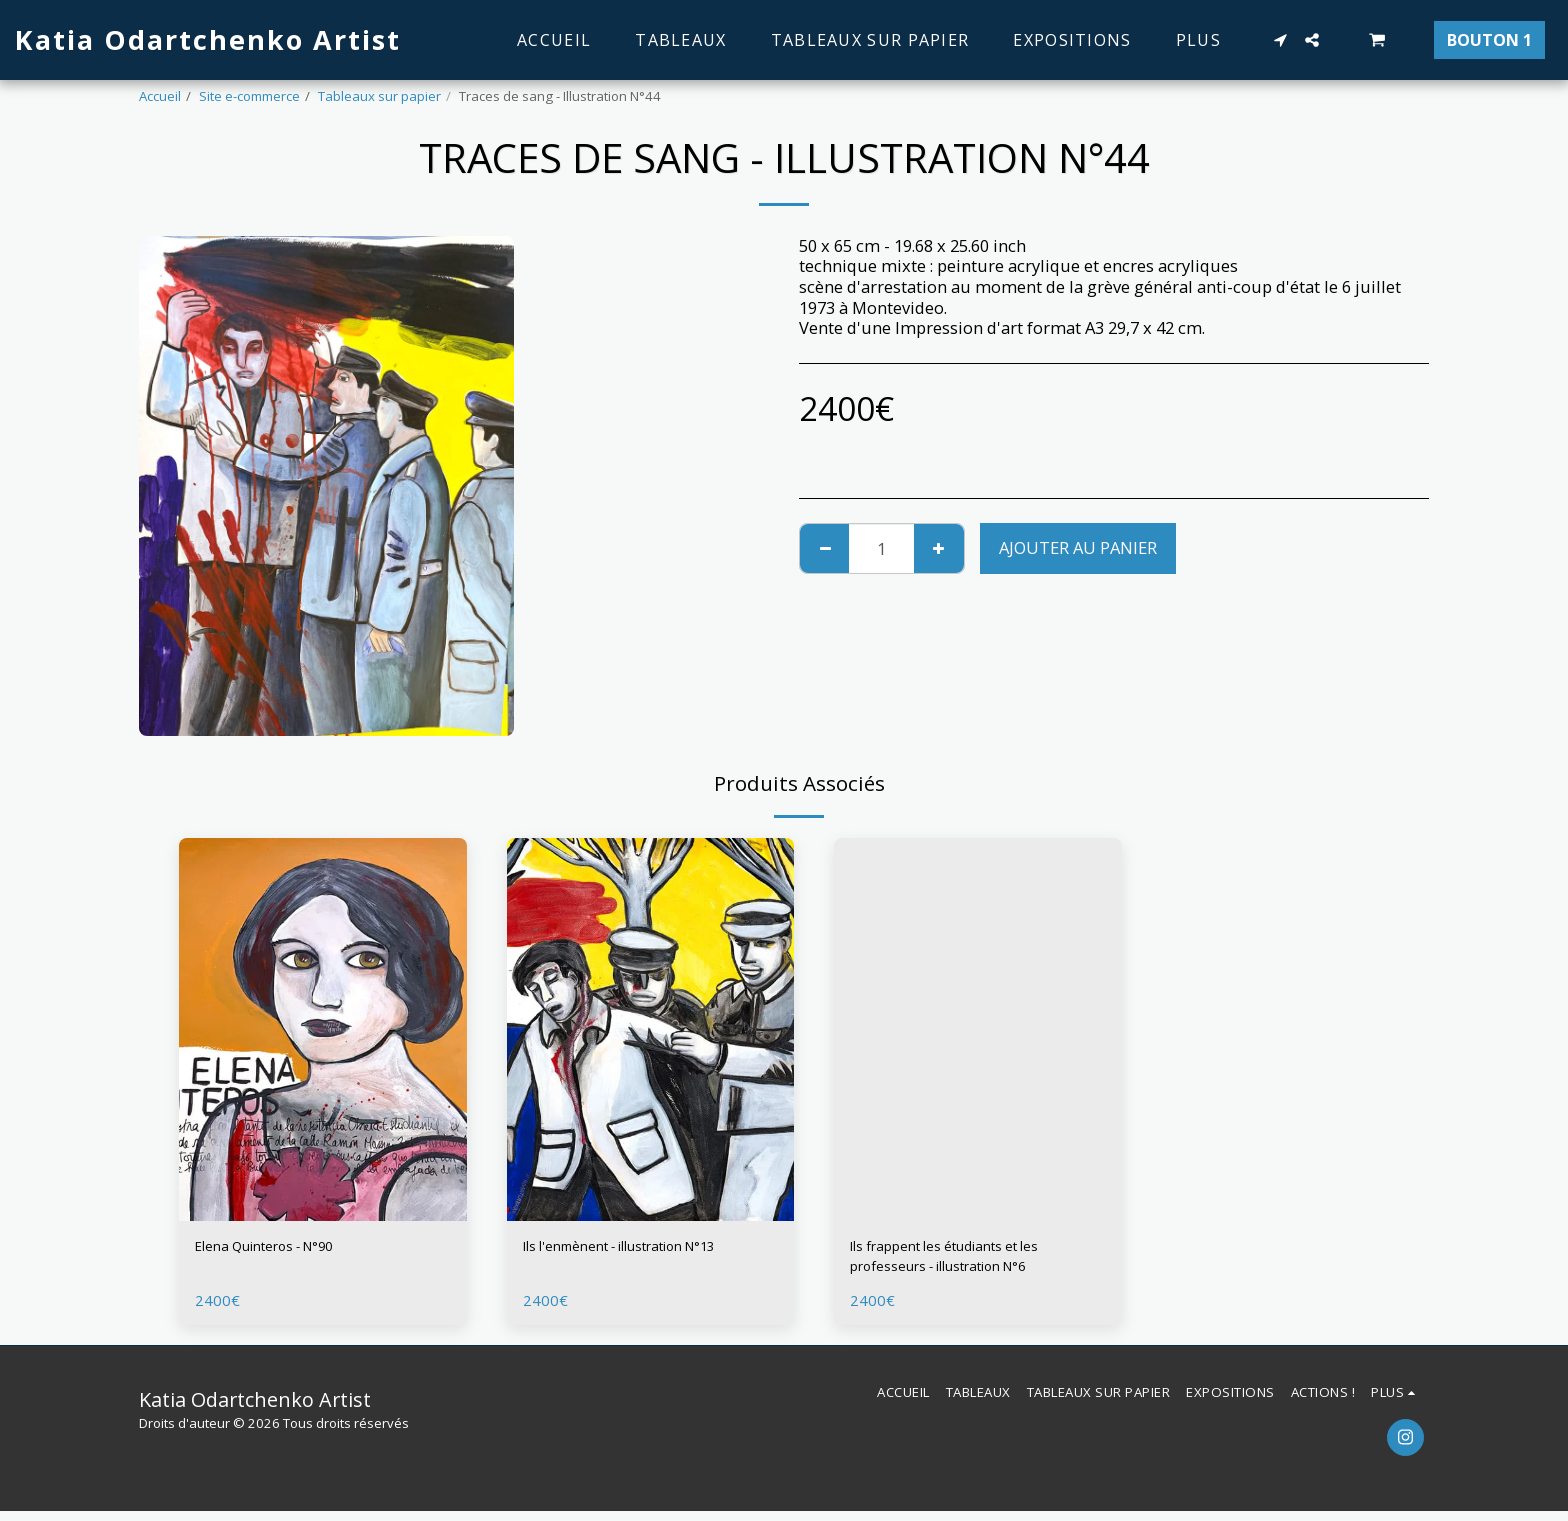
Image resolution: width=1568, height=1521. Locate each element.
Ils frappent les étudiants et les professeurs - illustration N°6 (969, 1261)
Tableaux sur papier (379, 96)
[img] (323, 1029)
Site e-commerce (249, 96)
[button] (1280, 40)
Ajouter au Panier (1078, 547)
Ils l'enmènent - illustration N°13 (649, 1248)
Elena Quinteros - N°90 (283, 1248)
